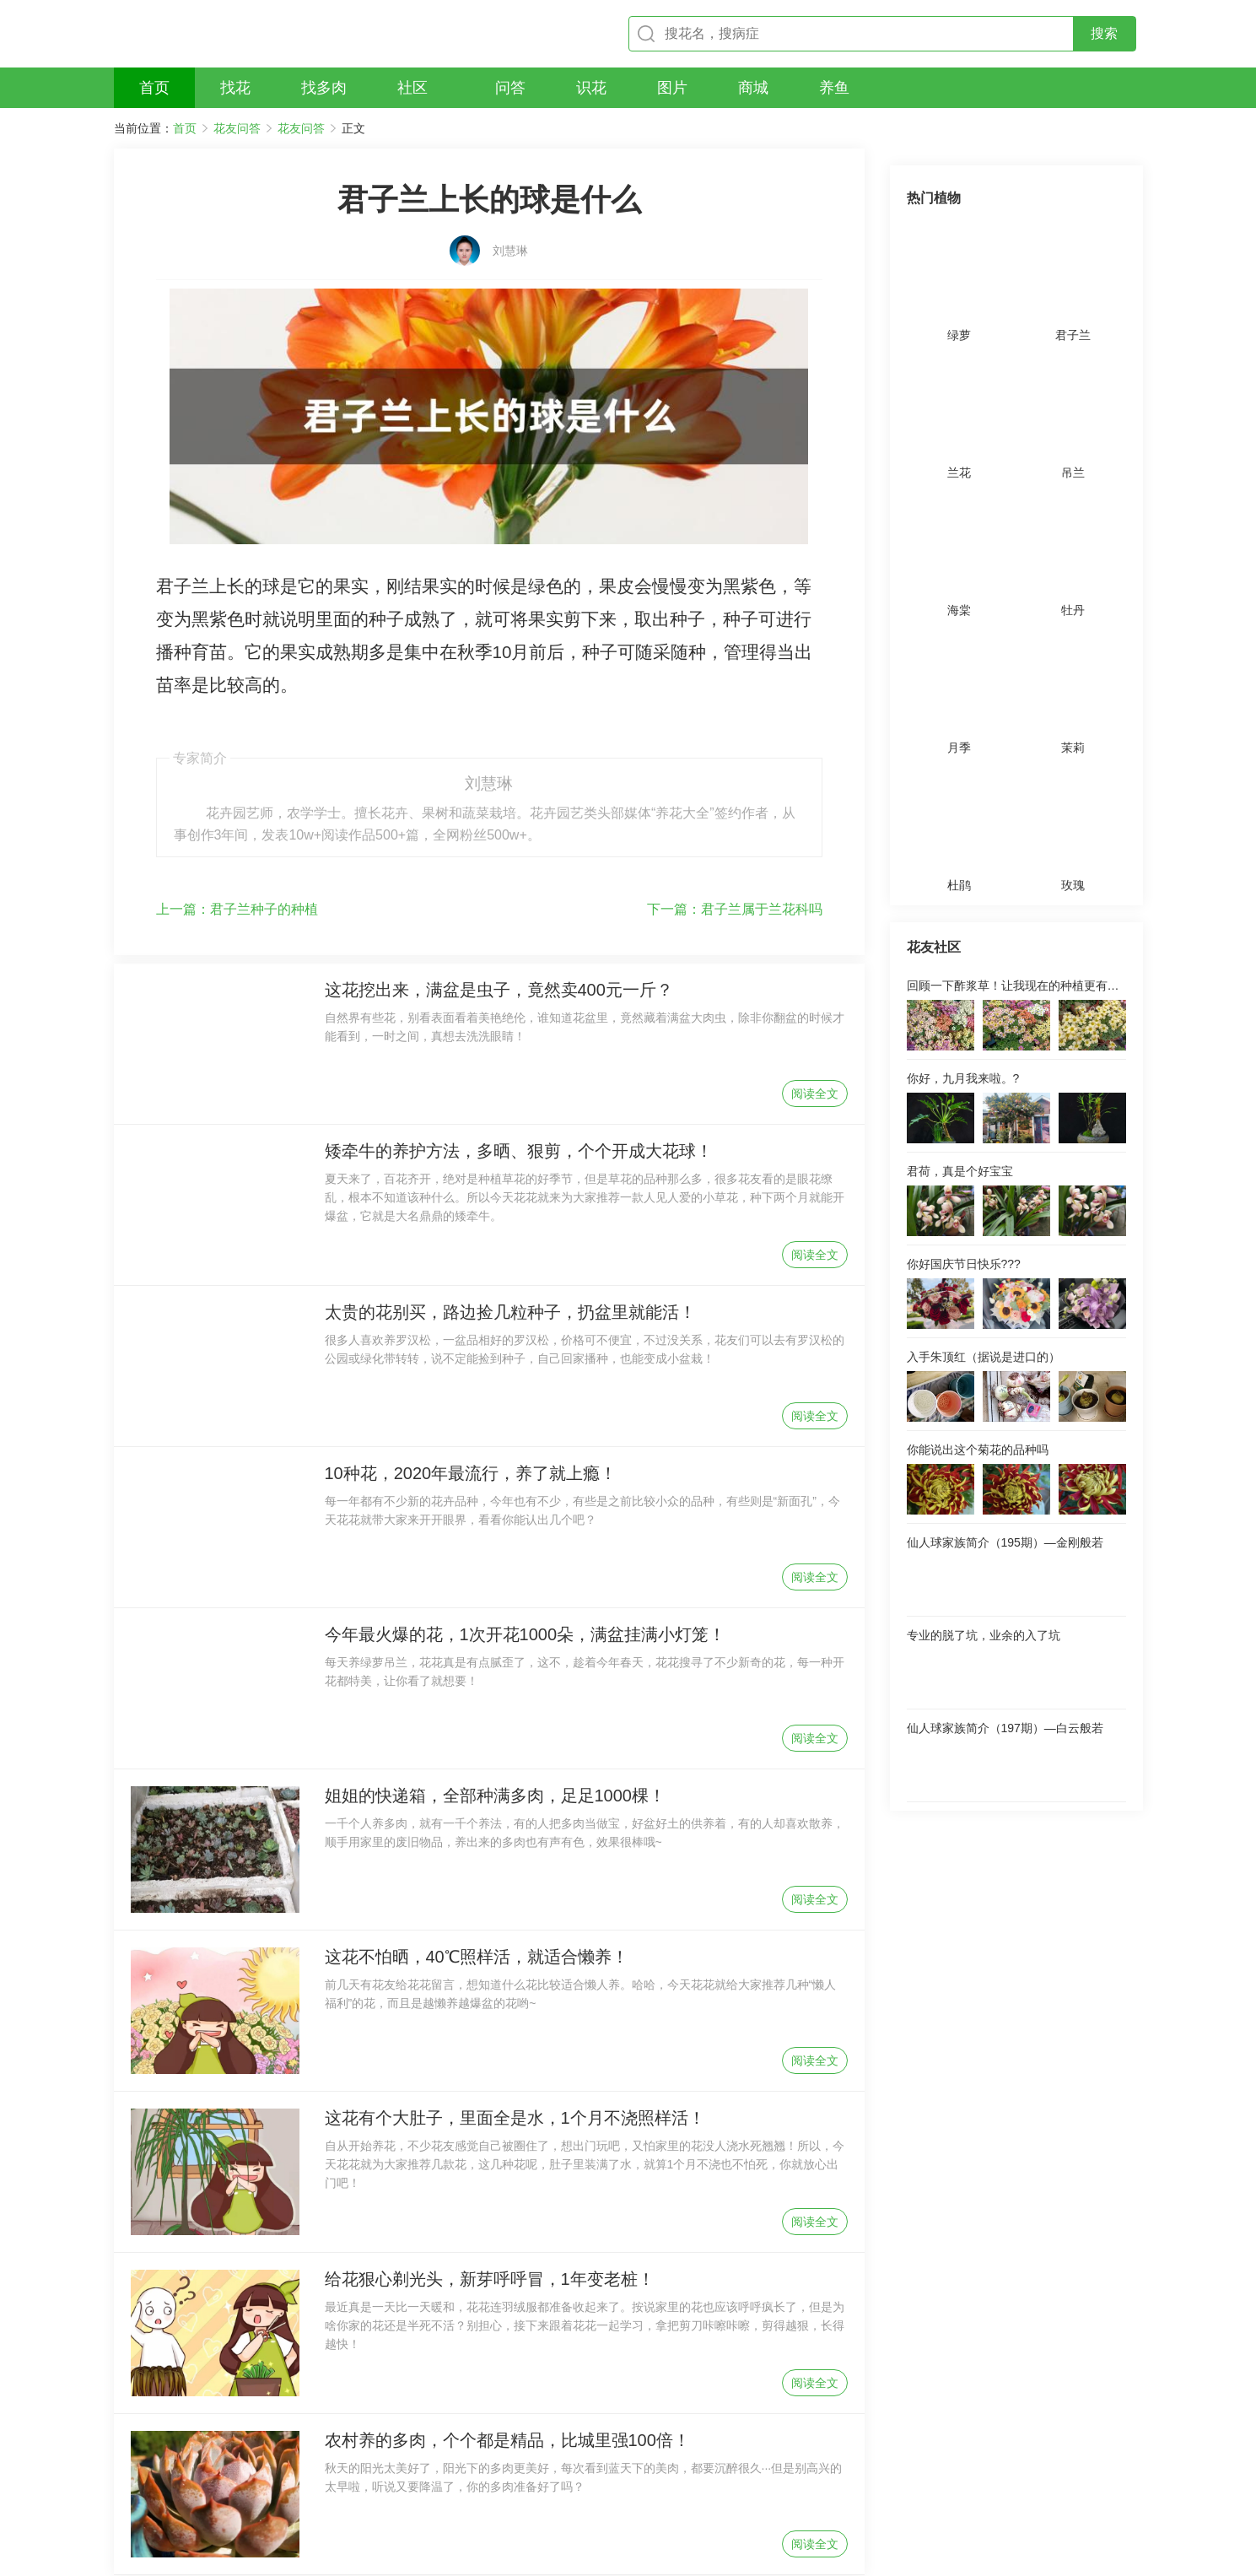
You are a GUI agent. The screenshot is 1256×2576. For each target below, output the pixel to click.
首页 (185, 128)
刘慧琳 (510, 233)
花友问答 (237, 128)
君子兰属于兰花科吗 (734, 814)
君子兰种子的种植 (237, 814)
